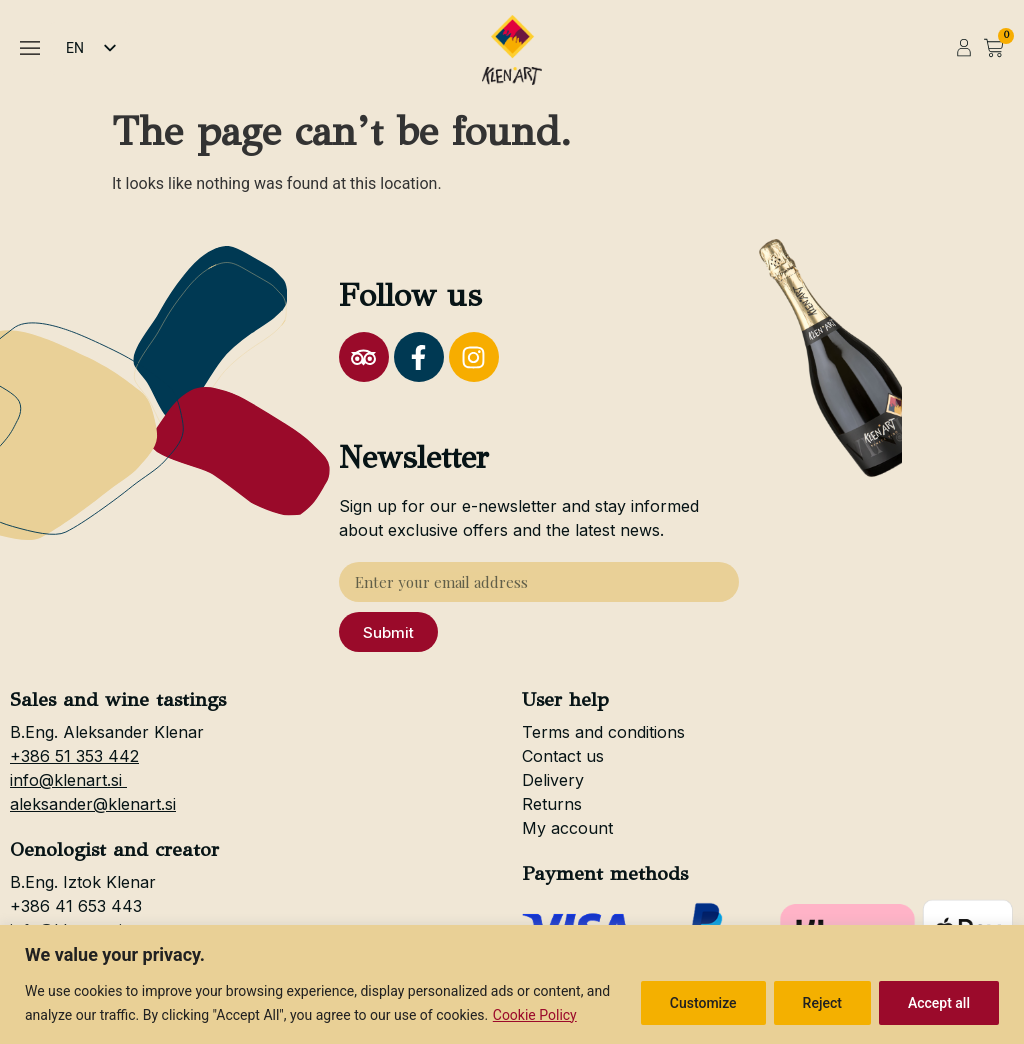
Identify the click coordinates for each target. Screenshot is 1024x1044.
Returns (552, 804)
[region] (512, 984)
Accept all (939, 1003)
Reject (822, 1003)
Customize (703, 1003)
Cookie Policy (535, 1015)
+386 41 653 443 (76, 906)
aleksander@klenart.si (93, 804)
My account (567, 828)
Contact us (563, 756)
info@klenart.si (68, 780)
